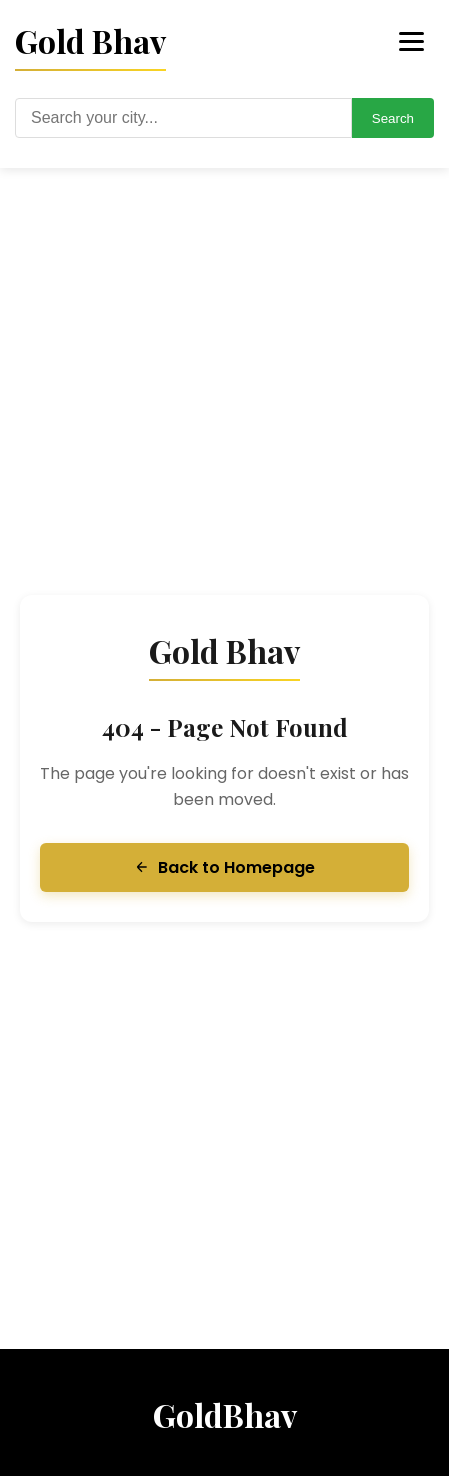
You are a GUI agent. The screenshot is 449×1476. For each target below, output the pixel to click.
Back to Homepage (224, 867)
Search (393, 118)
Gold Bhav (90, 40)
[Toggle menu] (411, 41)
